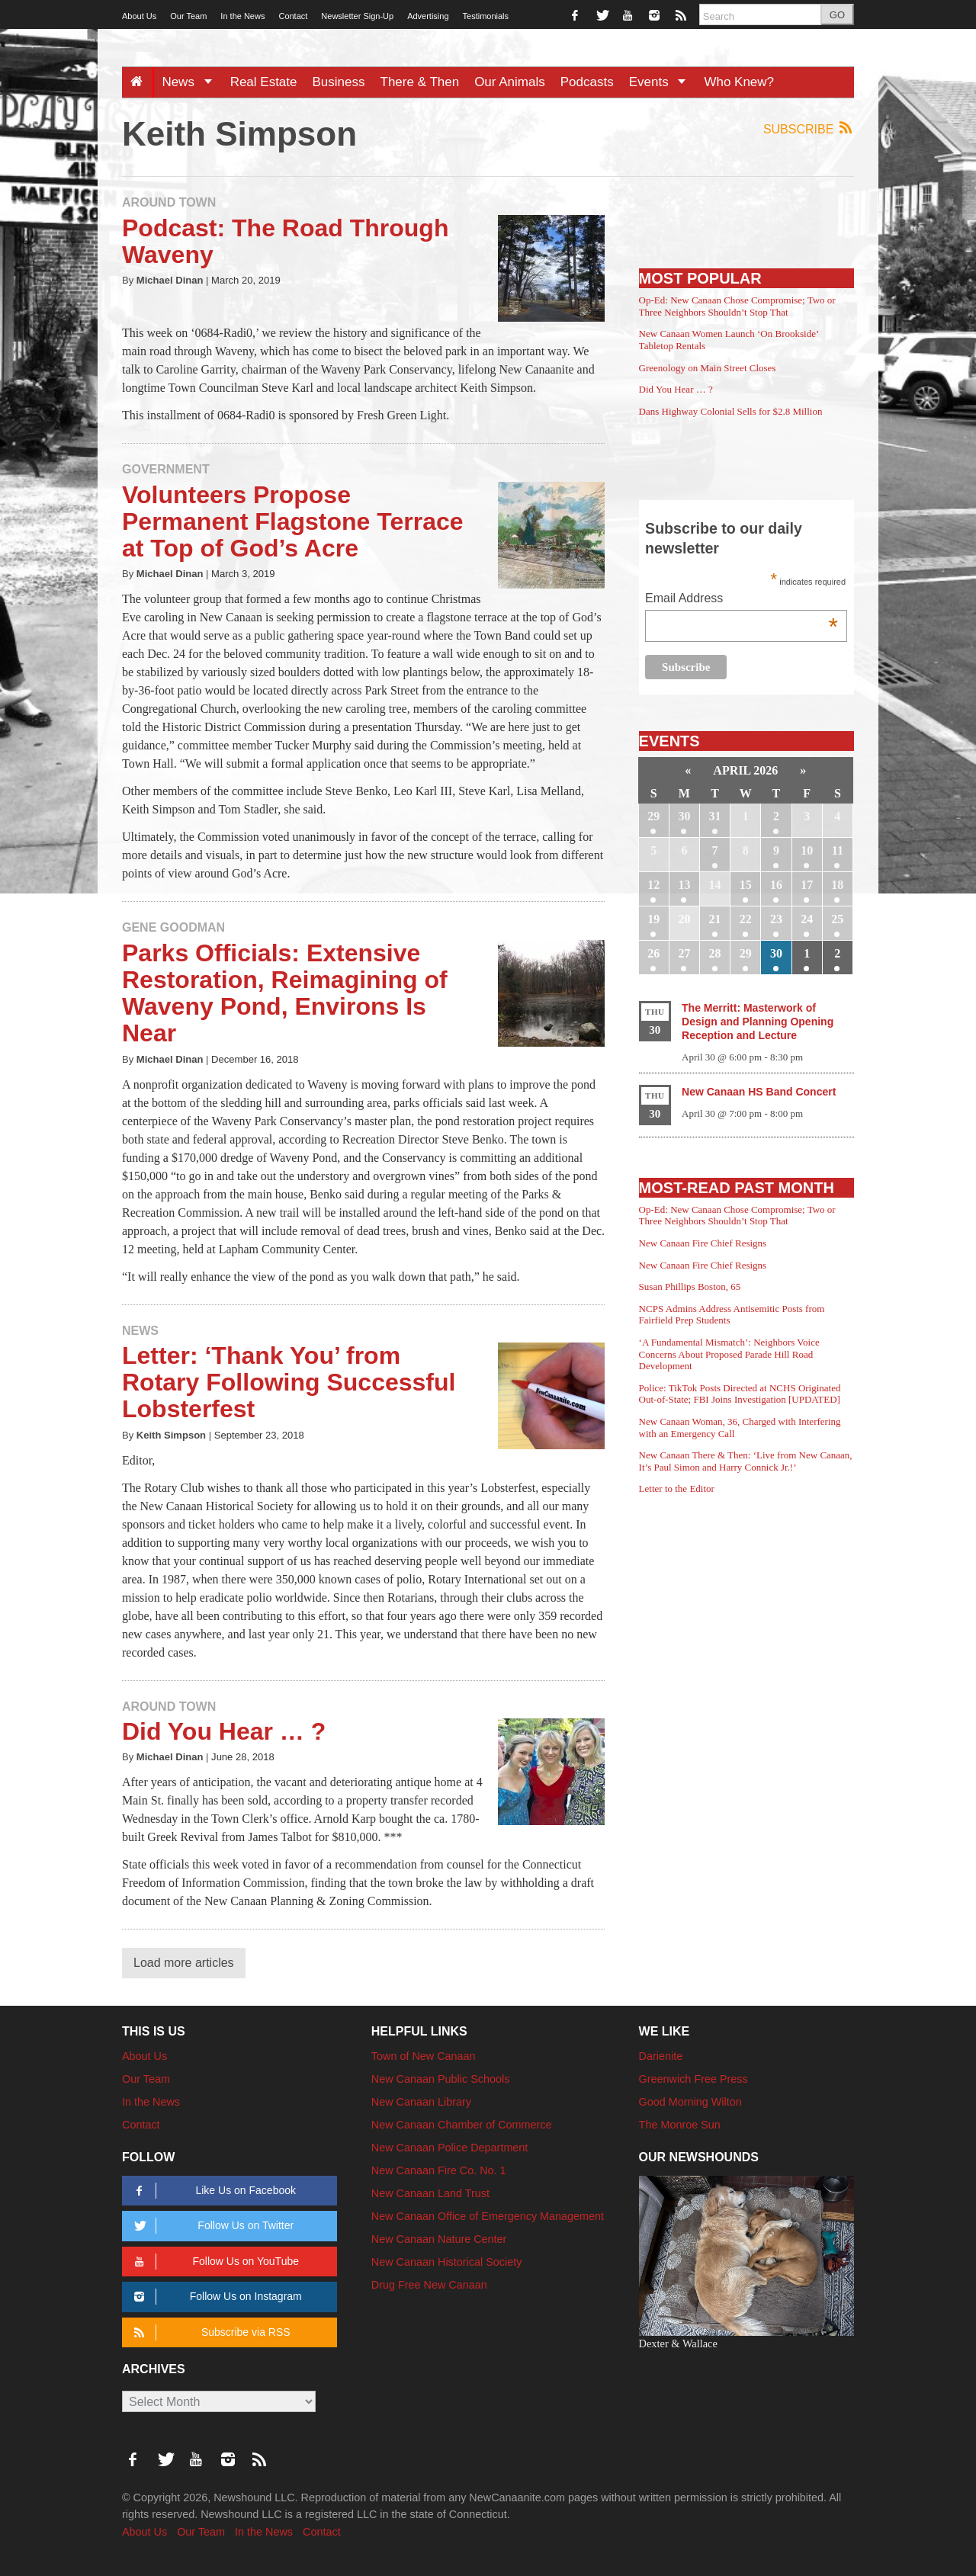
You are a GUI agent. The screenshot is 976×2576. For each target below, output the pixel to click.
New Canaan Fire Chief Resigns (703, 1243)
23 (776, 919)
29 (653, 816)
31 (715, 816)
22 (746, 919)
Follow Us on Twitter (211, 2226)
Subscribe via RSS (209, 2332)
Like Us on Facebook (212, 2191)
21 (715, 919)
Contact (292, 16)
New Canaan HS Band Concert (759, 1092)
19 (653, 919)
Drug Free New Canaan (429, 2285)
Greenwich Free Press (693, 2079)
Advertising (427, 16)
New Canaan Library (421, 2102)
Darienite (661, 2056)
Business (339, 82)
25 (837, 919)
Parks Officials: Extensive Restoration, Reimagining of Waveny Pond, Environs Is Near (285, 993)
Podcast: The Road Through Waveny (285, 241)
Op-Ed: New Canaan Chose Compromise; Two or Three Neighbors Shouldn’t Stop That (737, 306)
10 (807, 850)
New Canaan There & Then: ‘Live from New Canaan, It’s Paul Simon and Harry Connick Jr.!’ (745, 1461)
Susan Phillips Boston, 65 (690, 1286)
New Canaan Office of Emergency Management (487, 2216)
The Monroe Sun (680, 2125)
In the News (242, 16)
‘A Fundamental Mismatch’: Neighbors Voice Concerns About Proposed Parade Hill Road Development (729, 1353)
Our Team (188, 16)
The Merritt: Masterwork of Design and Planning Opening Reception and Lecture (757, 1021)
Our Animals (509, 82)
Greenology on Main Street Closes (707, 368)
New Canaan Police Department (449, 2147)
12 (653, 884)
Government (166, 469)
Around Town (169, 202)
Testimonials (486, 16)
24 (807, 919)
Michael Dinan (170, 280)
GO (837, 15)
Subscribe (808, 128)
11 (837, 850)
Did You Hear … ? (224, 1731)
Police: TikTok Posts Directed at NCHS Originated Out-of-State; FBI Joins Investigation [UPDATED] (740, 1394)
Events (663, 82)
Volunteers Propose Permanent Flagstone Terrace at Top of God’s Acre (293, 521)
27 (684, 953)
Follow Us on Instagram (215, 2297)
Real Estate (263, 82)
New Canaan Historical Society (446, 2262)
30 (684, 816)
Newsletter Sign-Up (357, 16)
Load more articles (183, 1962)
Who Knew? (739, 82)
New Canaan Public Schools (440, 2079)
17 (807, 884)
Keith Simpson (171, 1435)
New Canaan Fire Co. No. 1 (438, 2170)
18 (837, 884)
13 (684, 884)
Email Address (741, 600)
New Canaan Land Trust (430, 2193)
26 (653, 953)
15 (746, 884)
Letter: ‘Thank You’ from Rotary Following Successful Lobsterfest (288, 1382)
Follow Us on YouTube (214, 2262)
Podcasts (587, 82)
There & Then (420, 82)
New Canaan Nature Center (439, 2239)
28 (715, 953)
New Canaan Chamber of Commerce (461, 2125)
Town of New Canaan (423, 2056)
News (192, 82)
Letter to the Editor (676, 1488)
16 (776, 884)
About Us (139, 16)
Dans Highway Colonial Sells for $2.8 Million (731, 411)
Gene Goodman (173, 927)
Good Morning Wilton (690, 2102)
